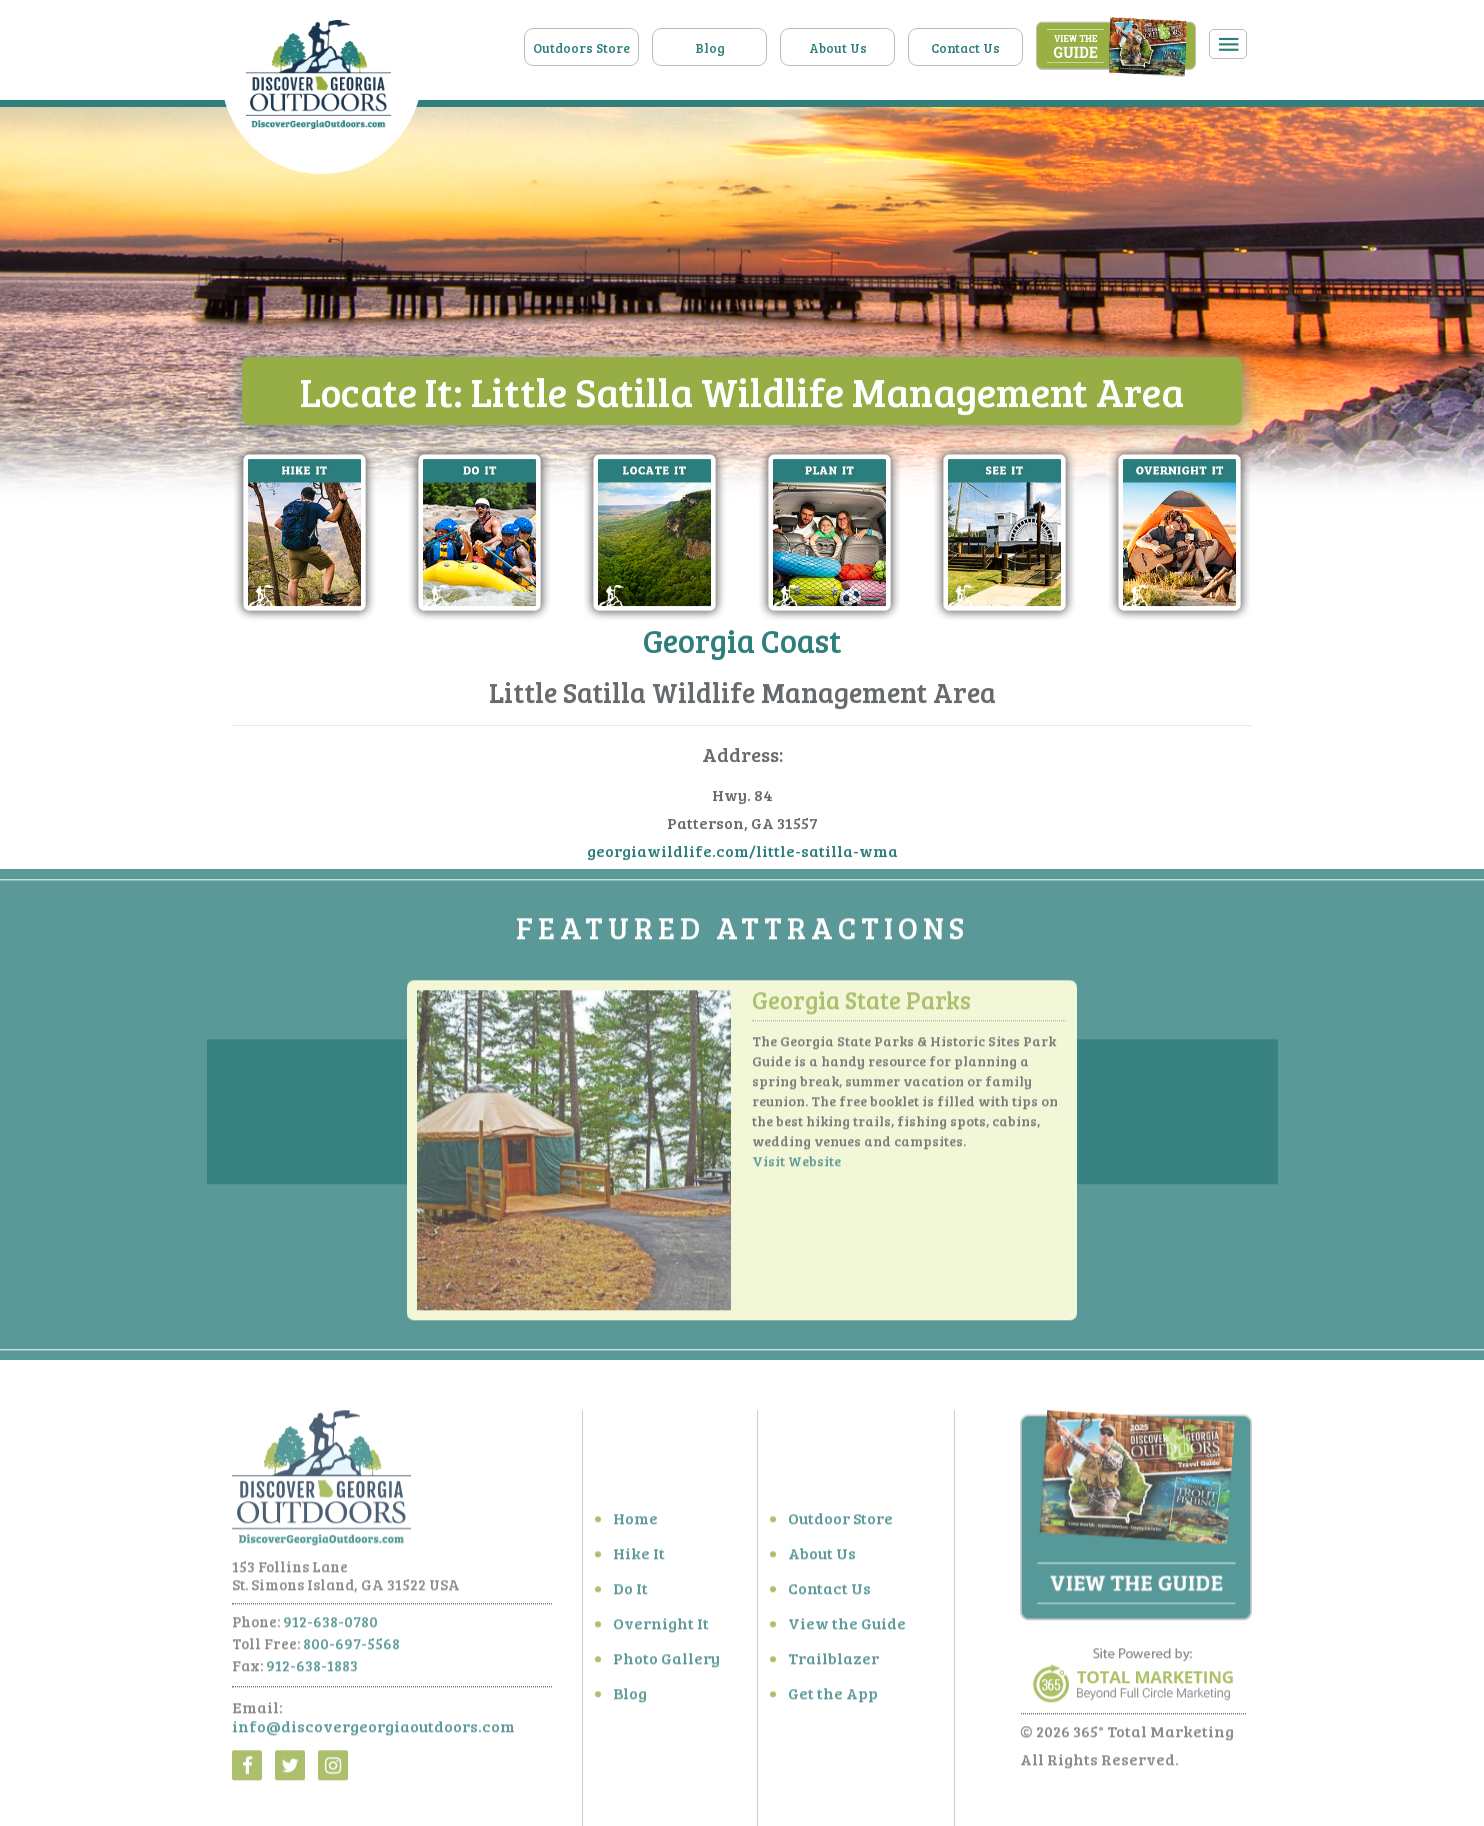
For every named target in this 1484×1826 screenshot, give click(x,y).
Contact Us (965, 48)
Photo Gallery (666, 1663)
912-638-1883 (312, 1671)
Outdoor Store (840, 1523)
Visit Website (796, 1167)
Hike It (639, 1558)
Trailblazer (833, 1663)
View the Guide (847, 1628)
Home (635, 1523)
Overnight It (661, 1628)
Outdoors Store (581, 48)
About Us (838, 48)
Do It (630, 1593)
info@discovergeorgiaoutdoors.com (373, 1731)
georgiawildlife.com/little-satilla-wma (742, 851)
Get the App (833, 1698)
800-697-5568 (351, 1649)
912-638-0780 (330, 1627)
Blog (710, 48)
